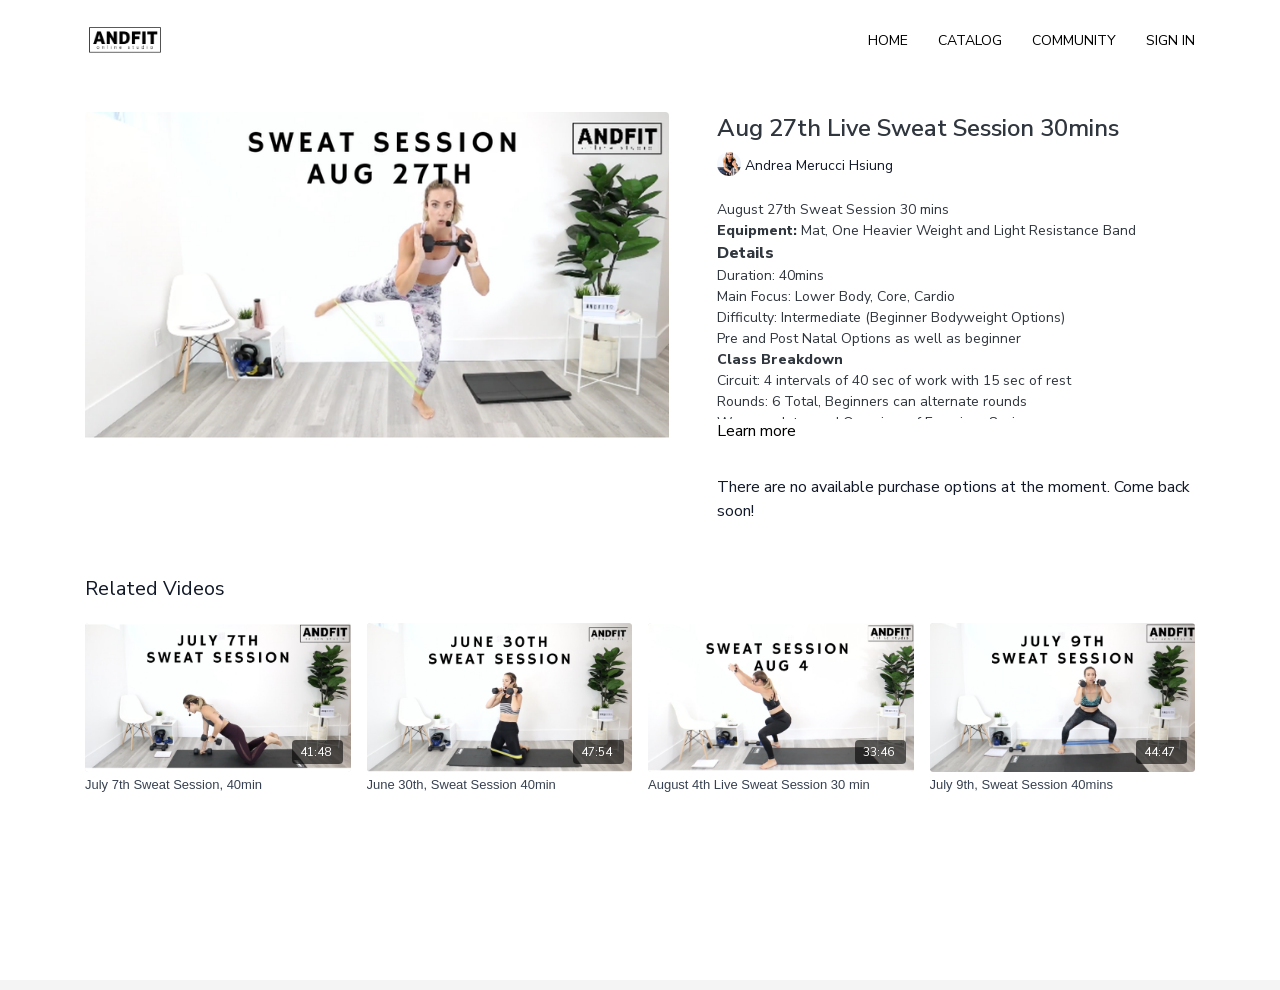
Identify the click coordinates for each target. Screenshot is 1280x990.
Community (1074, 40)
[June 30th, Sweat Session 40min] (500, 785)
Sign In (1170, 40)
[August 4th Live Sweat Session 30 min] (781, 785)
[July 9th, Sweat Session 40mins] (1063, 785)
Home (888, 40)
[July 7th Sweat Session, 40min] (218, 785)
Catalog (970, 40)
